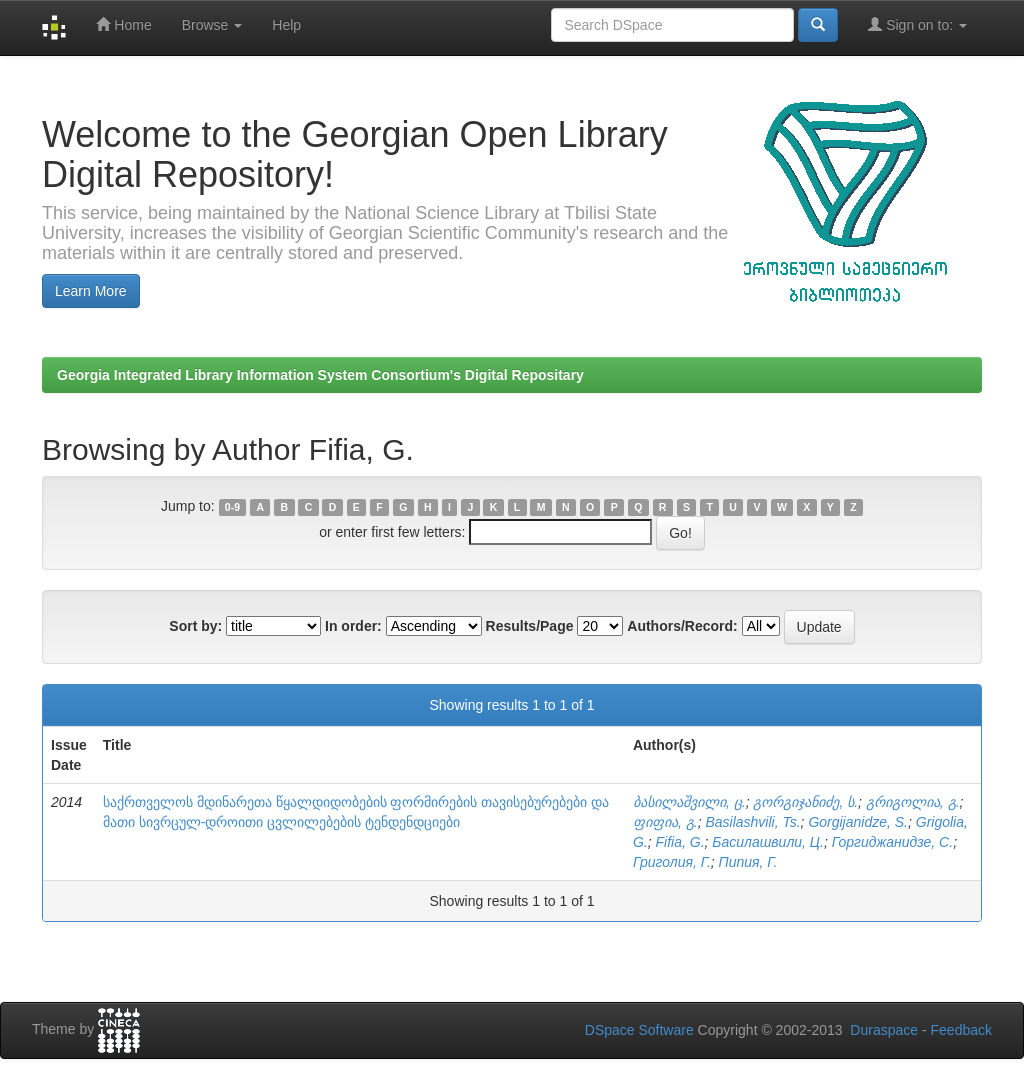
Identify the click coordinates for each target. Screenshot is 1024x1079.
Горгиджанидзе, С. (892, 842)
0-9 (232, 507)
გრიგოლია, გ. (913, 802)
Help (286, 25)
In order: (353, 626)
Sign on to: (917, 24)
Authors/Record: (682, 626)
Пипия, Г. (748, 862)
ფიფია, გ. (665, 822)
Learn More (91, 291)
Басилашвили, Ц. (768, 842)
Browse (212, 25)
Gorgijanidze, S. (858, 822)
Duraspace (884, 1030)
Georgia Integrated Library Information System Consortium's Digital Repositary (320, 375)
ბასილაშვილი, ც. (689, 802)
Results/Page (530, 626)
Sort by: (195, 626)
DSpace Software (639, 1030)
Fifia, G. (680, 842)
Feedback (961, 1030)
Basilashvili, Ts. (752, 822)
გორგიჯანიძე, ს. (805, 802)
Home (123, 24)
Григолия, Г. (672, 862)
